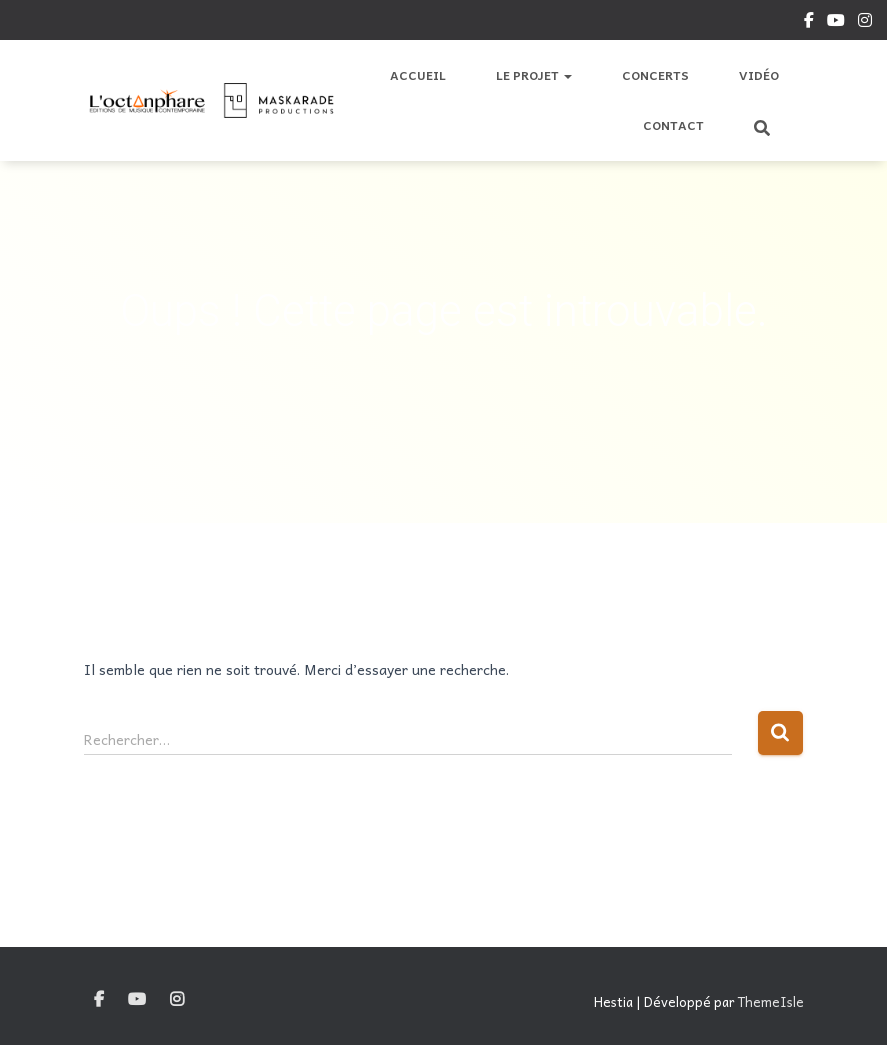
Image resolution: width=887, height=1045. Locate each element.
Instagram (865, 23)
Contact (673, 125)
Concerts (655, 75)
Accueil (418, 75)
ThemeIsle (771, 1001)
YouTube (836, 23)
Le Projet (534, 75)
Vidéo (759, 75)
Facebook (809, 23)
